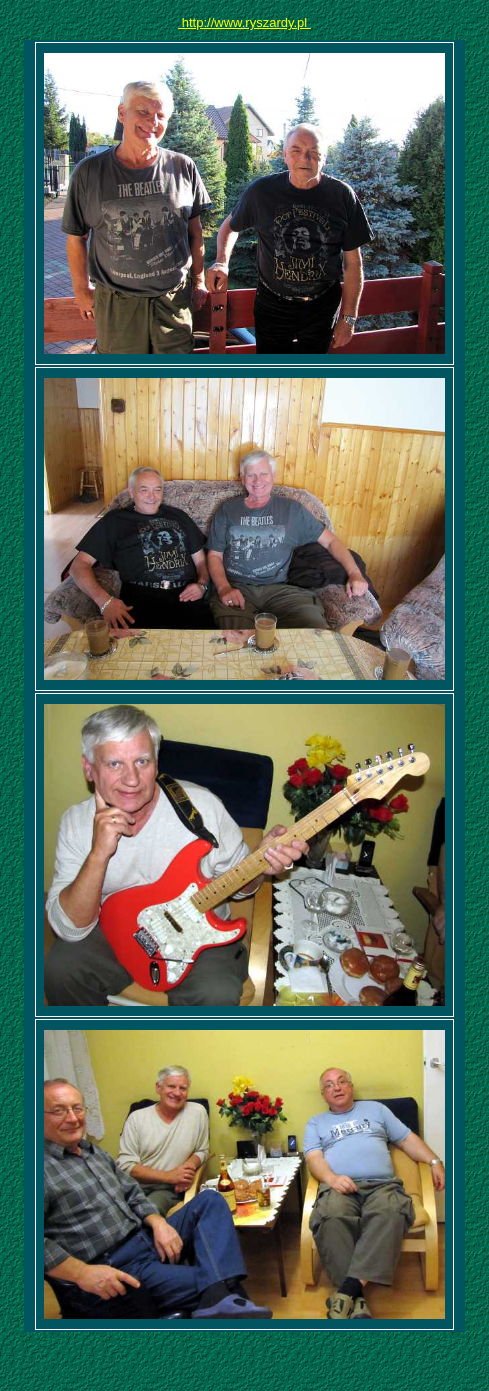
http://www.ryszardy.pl (244, 22)
